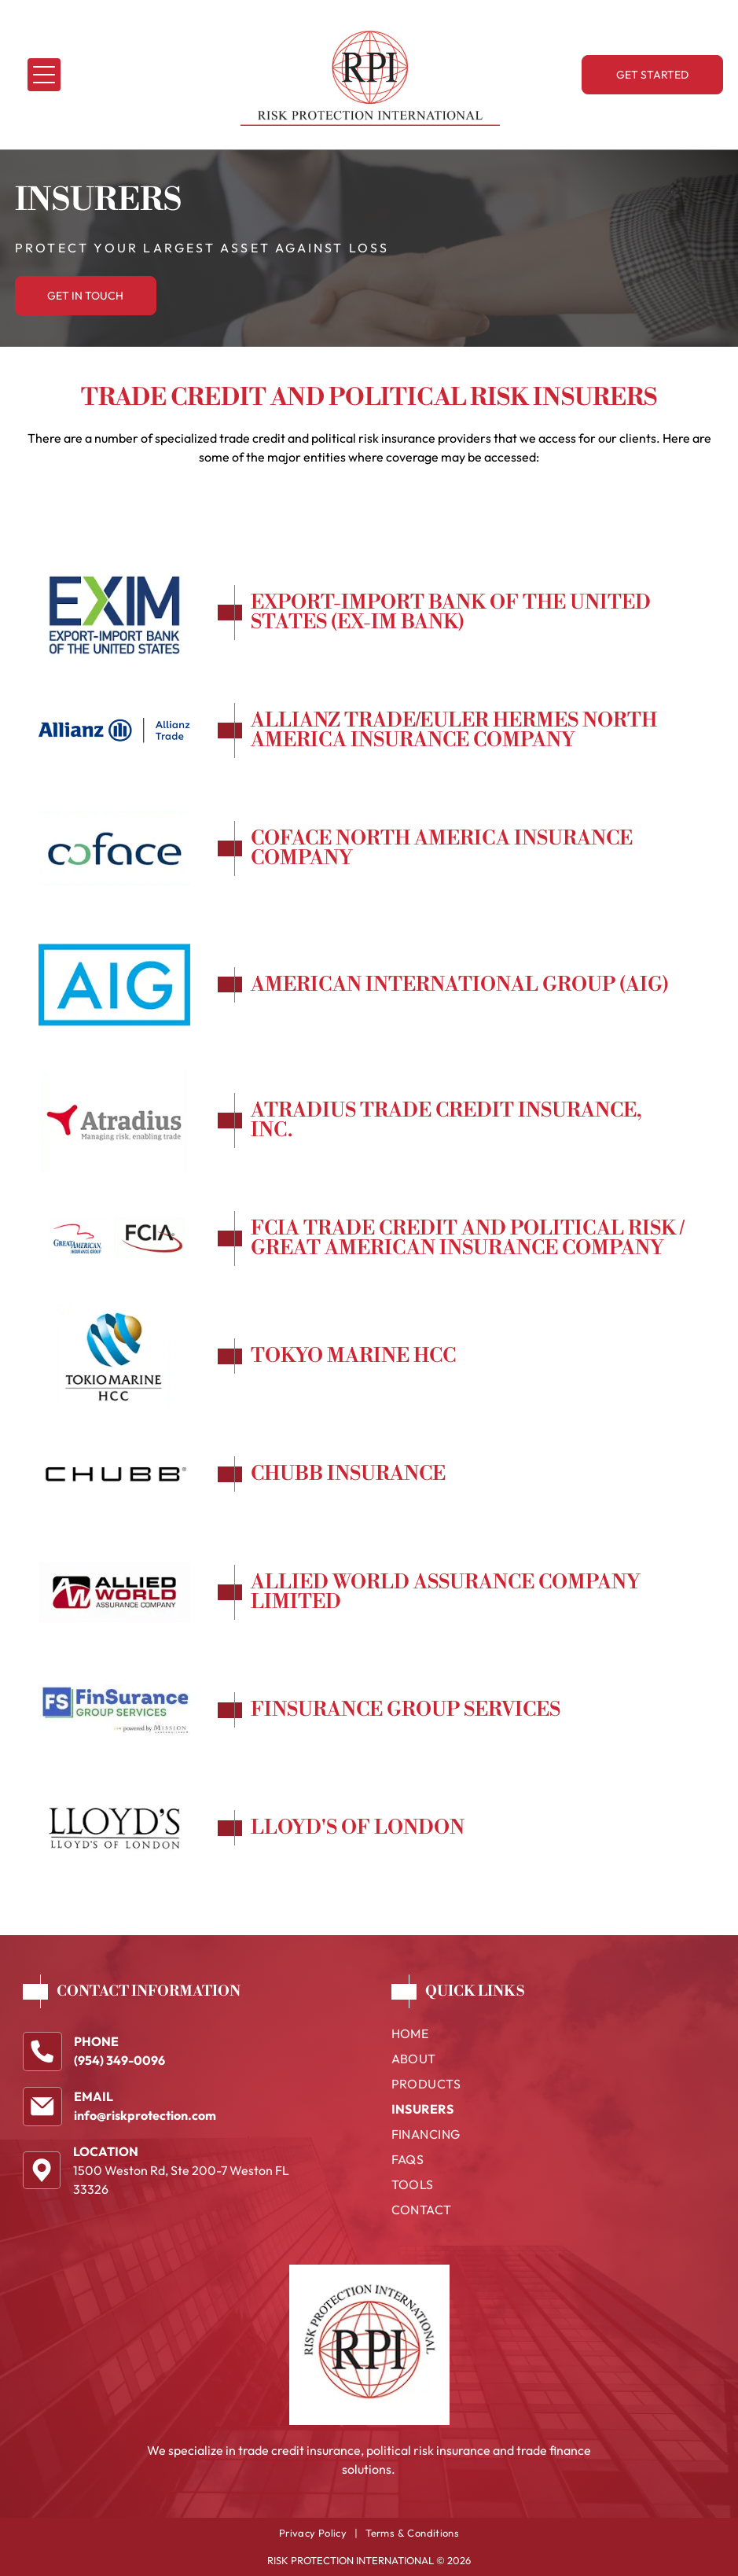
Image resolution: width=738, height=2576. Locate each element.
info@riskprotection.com (145, 2115)
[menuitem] (553, 2036)
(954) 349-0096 (119, 2060)
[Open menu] (44, 74)
